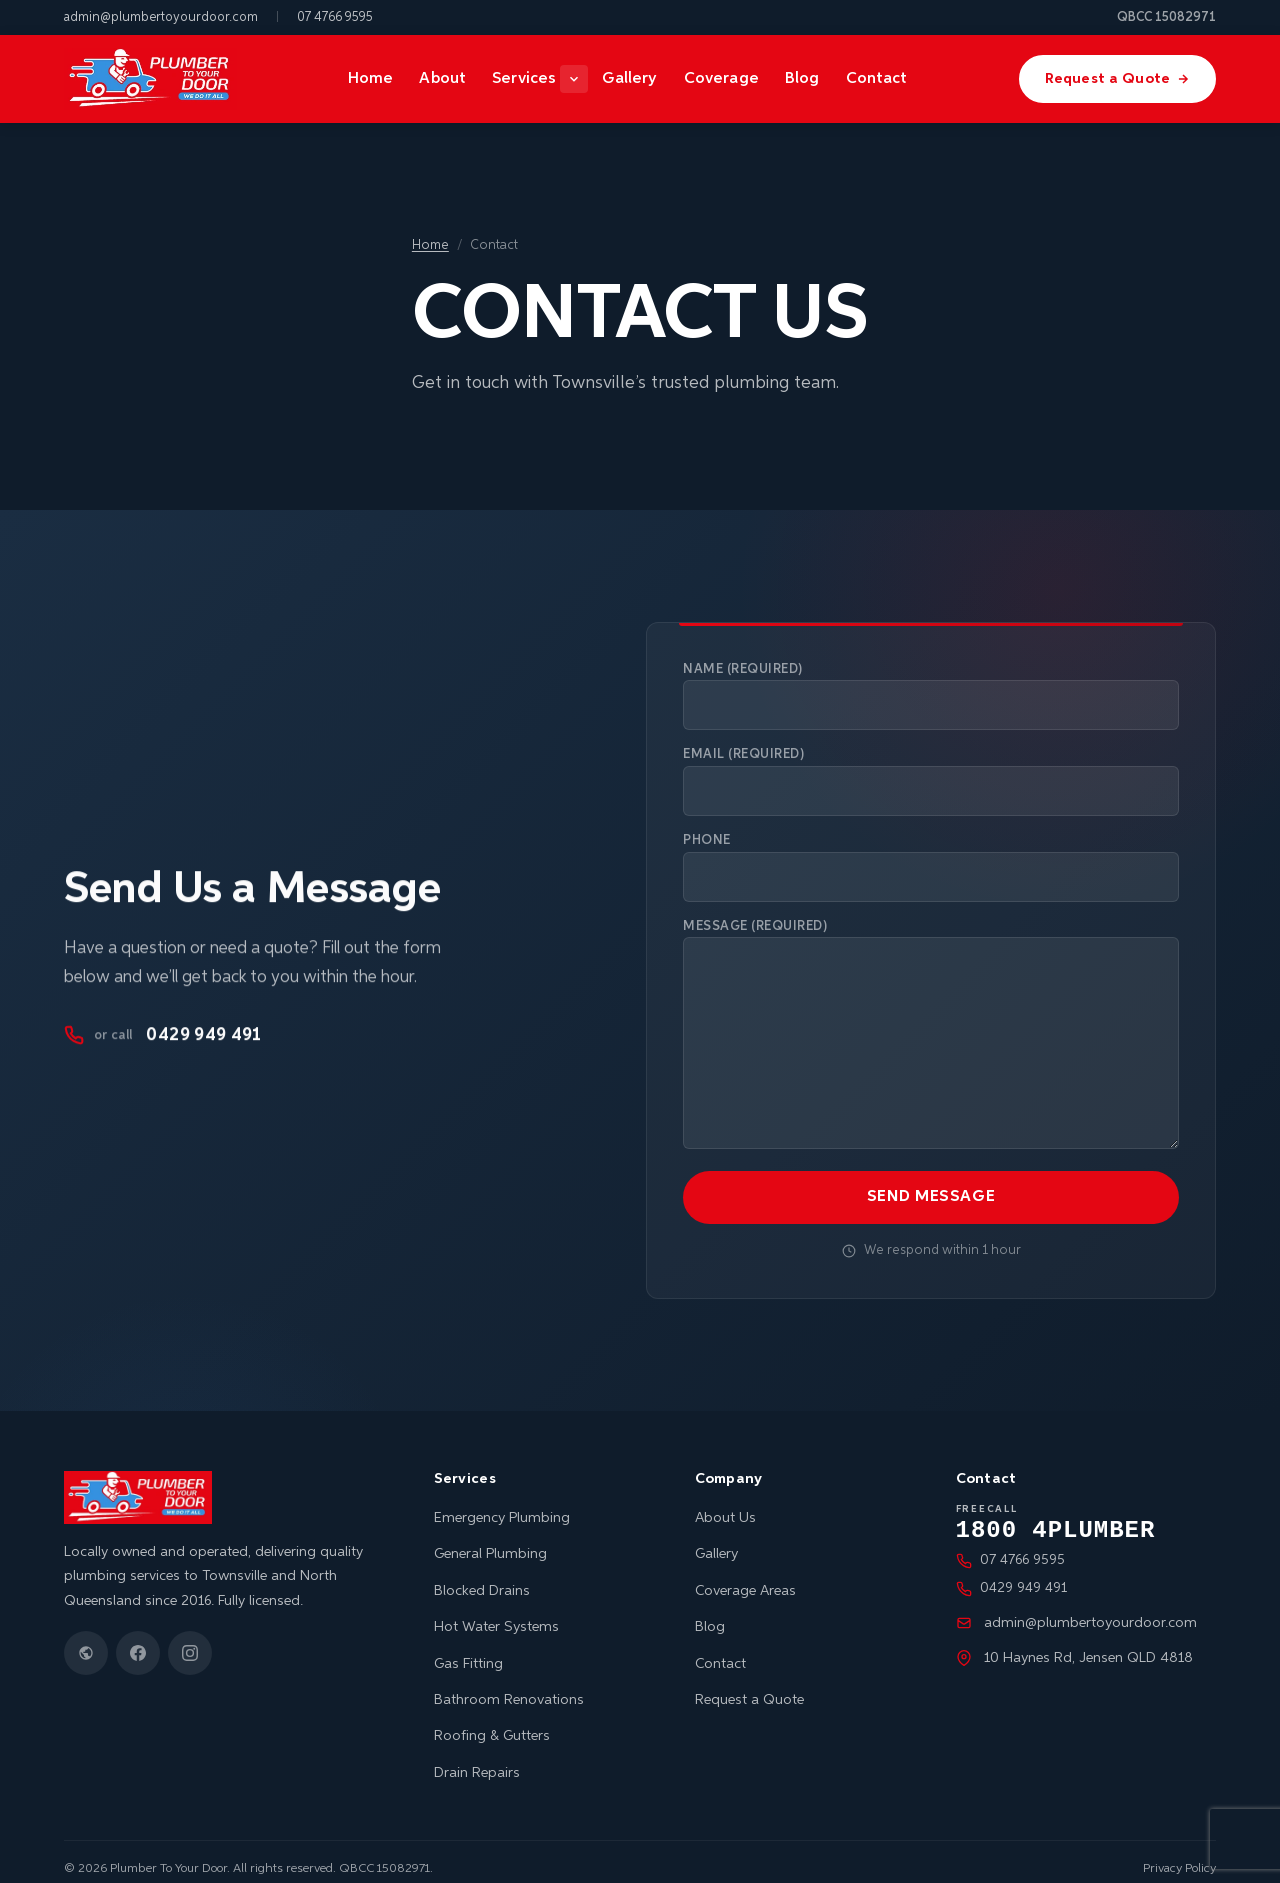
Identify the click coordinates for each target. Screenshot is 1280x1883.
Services (527, 78)
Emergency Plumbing (502, 1503)
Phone (931, 865)
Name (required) (931, 696)
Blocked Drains (482, 1576)
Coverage (725, 78)
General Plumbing (490, 1539)
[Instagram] (190, 1638)
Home (372, 78)
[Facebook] (138, 1638)
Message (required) (931, 1029)
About (444, 78)
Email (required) (931, 780)
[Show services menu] (579, 79)
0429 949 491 (162, 1030)
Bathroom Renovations (509, 1685)
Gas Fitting (468, 1649)
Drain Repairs (477, 1758)
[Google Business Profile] (86, 1638)
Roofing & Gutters (492, 1721)
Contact (881, 78)
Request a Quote (1120, 79)
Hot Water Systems (496, 1612)
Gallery (634, 78)
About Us (725, 1503)
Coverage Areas (745, 1576)
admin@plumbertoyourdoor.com (161, 17)
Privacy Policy (1179, 1853)
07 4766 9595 (335, 17)
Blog (807, 78)
